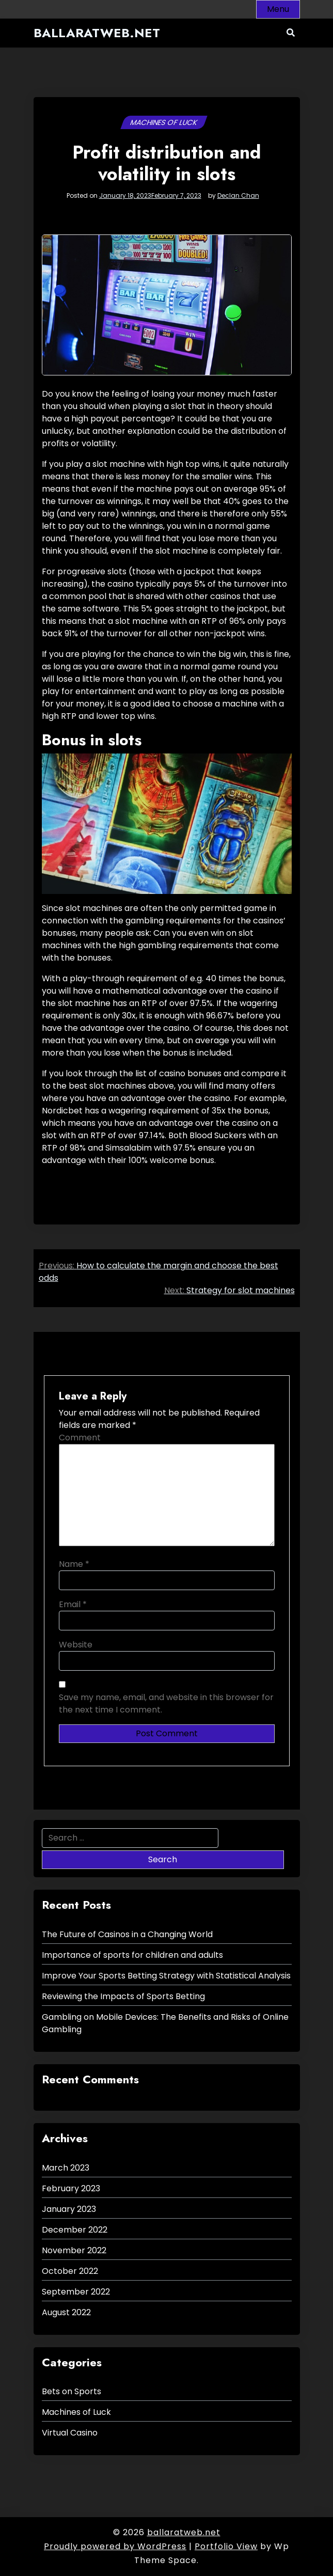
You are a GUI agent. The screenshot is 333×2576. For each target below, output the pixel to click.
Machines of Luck (164, 122)
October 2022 (70, 2271)
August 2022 (66, 2312)
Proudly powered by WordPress (115, 2546)
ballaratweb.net (97, 33)
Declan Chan (238, 196)
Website (75, 1645)
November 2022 (74, 2250)
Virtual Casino (70, 2433)
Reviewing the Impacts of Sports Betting (123, 1996)
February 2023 (71, 2188)
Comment (80, 1437)
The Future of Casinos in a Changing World (127, 1934)
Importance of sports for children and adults (132, 1955)
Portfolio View (226, 2546)
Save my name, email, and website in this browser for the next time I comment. (166, 1703)
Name (74, 1564)
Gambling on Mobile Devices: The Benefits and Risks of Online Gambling (165, 2023)
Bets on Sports (71, 2391)
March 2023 (65, 2168)
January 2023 (69, 2209)
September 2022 (76, 2292)
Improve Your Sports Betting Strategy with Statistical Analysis (166, 1976)
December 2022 (74, 2230)
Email (73, 1604)
